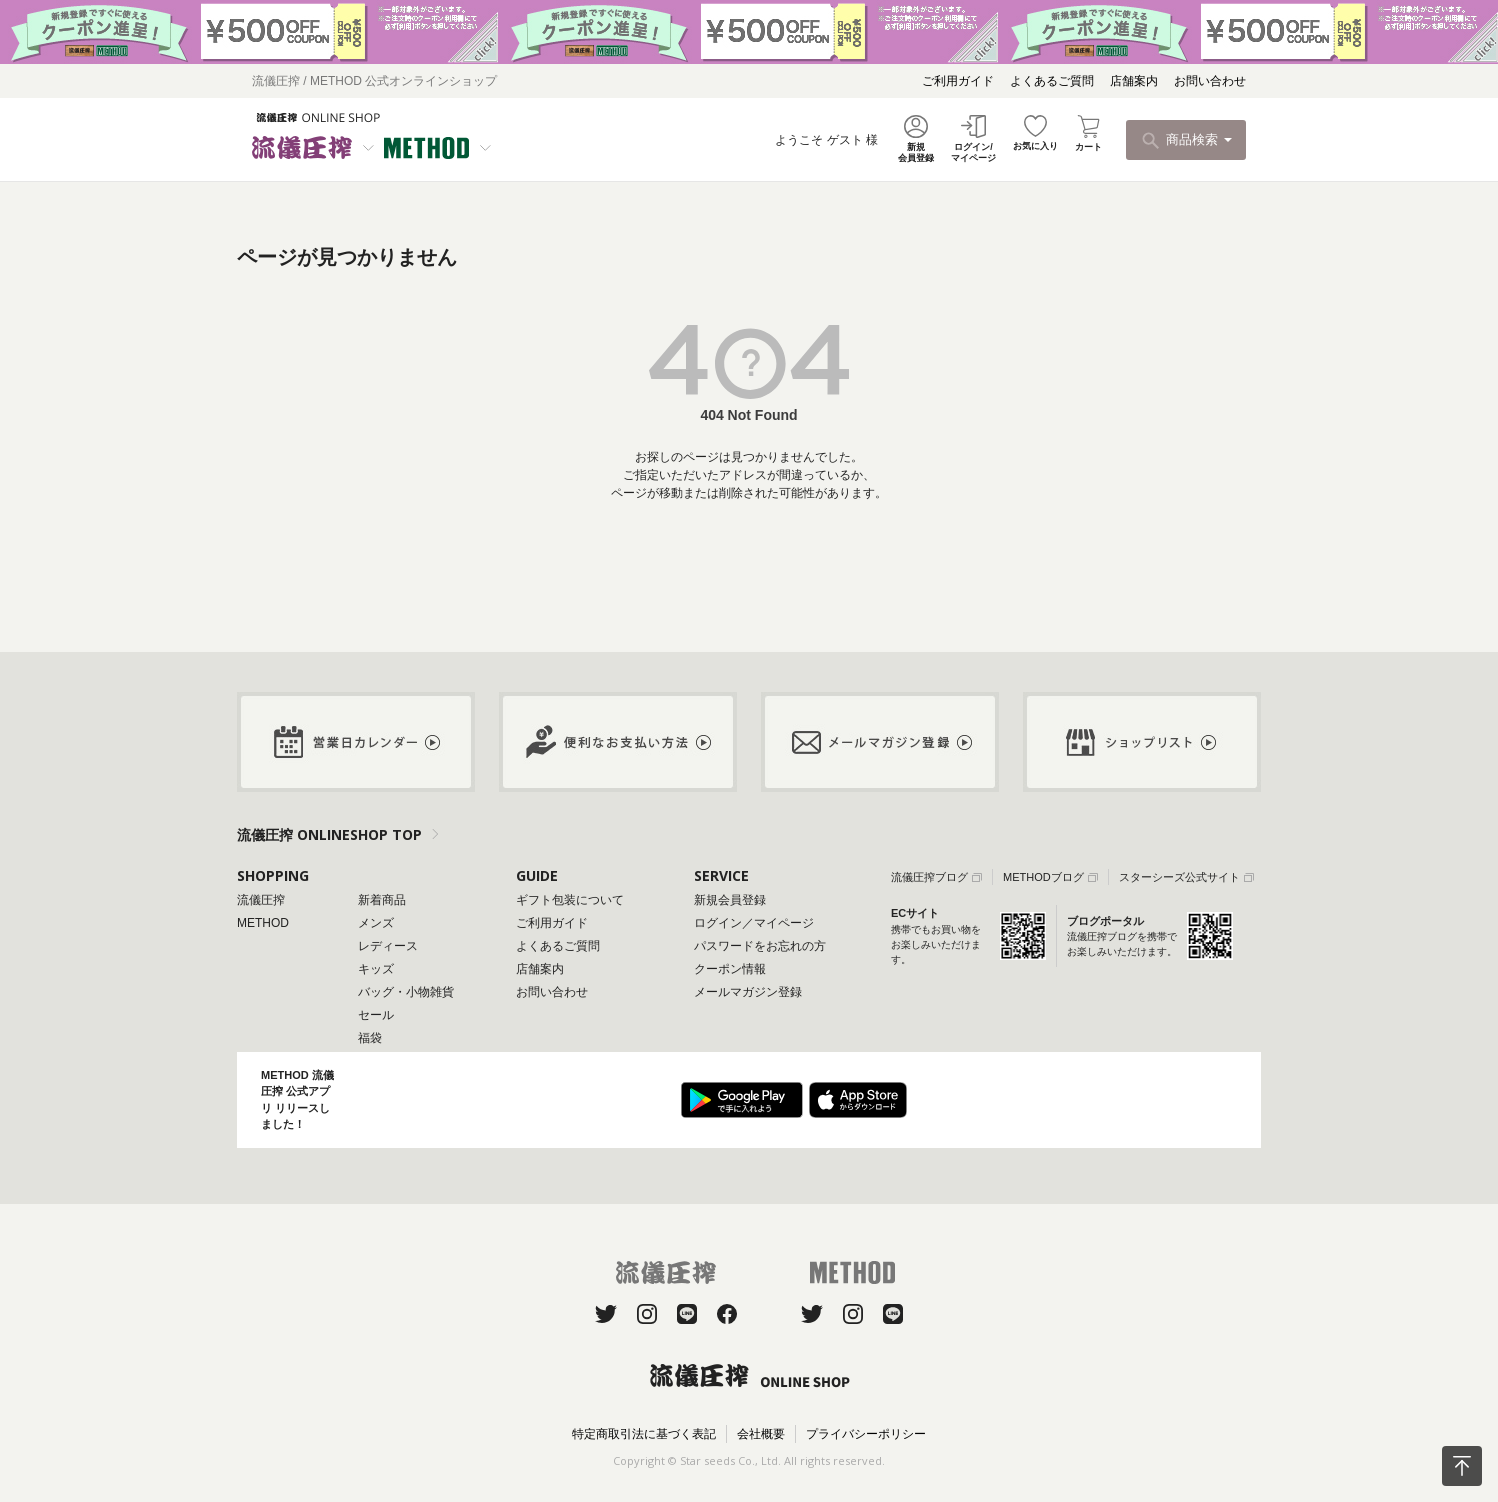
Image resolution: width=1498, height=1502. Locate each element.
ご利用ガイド (958, 81)
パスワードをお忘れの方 (760, 946)
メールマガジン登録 (748, 992)
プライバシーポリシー (866, 1434)
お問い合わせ (1210, 81)
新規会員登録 (730, 900)
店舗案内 (1134, 81)
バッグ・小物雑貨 (406, 992)
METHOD (263, 923)
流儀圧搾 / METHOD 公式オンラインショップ (374, 81)
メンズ (376, 923)
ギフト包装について (570, 900)
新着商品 (382, 900)
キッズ (376, 969)
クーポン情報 (730, 969)
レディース (388, 946)
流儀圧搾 (261, 900)
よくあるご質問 (1052, 81)
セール (376, 1015)
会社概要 (761, 1434)
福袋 (370, 1038)
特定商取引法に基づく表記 (644, 1434)
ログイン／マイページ (754, 923)
